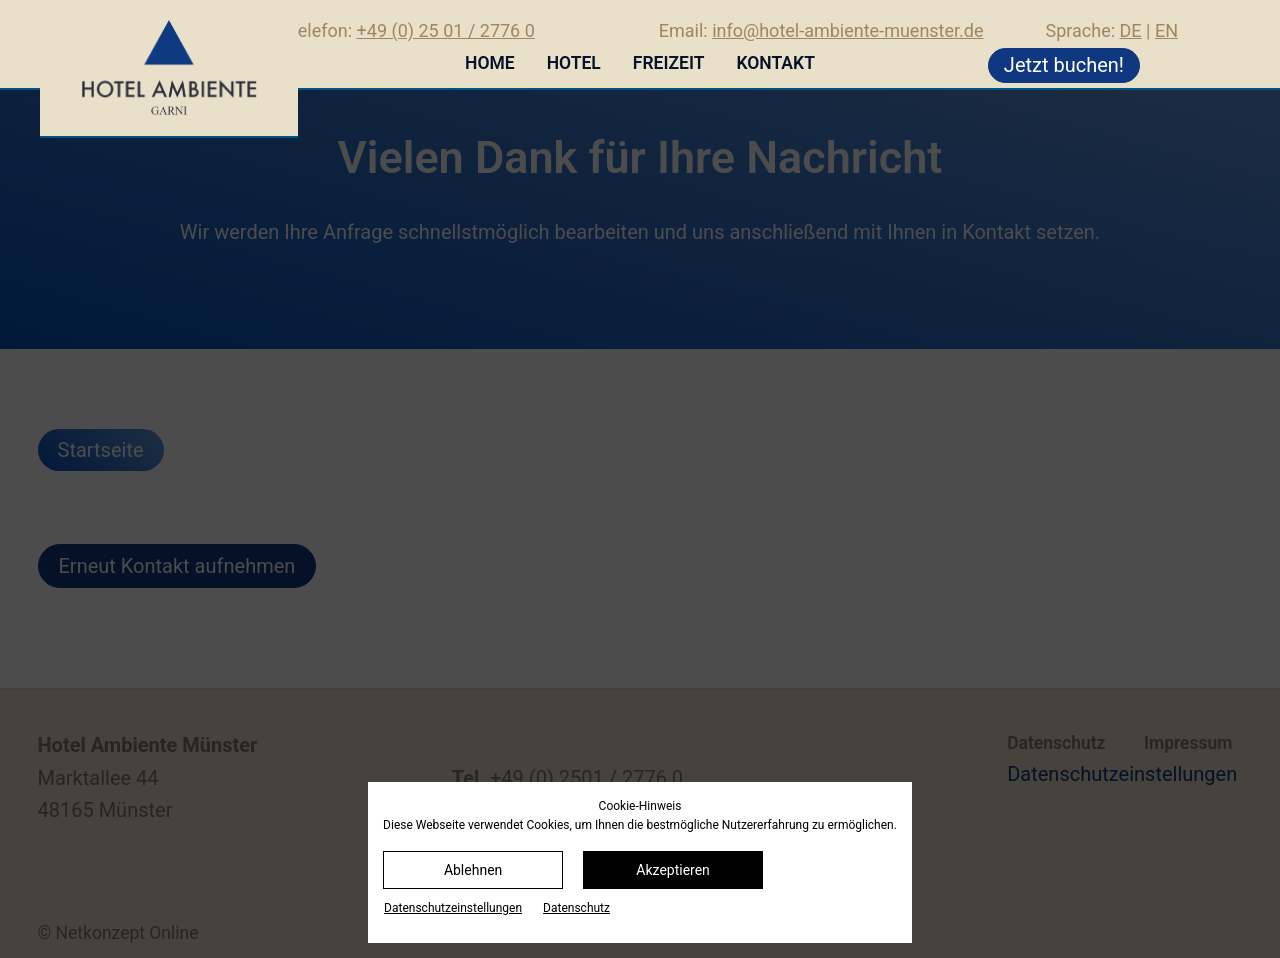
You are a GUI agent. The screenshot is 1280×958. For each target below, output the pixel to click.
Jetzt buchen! (1064, 65)
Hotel (574, 63)
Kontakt (775, 63)
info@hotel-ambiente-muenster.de (847, 30)
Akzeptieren (673, 870)
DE (1131, 30)
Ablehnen (473, 870)
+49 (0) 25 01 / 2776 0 (446, 30)
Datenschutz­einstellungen (453, 908)
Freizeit (669, 63)
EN (1166, 30)
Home (490, 63)
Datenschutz (576, 908)
